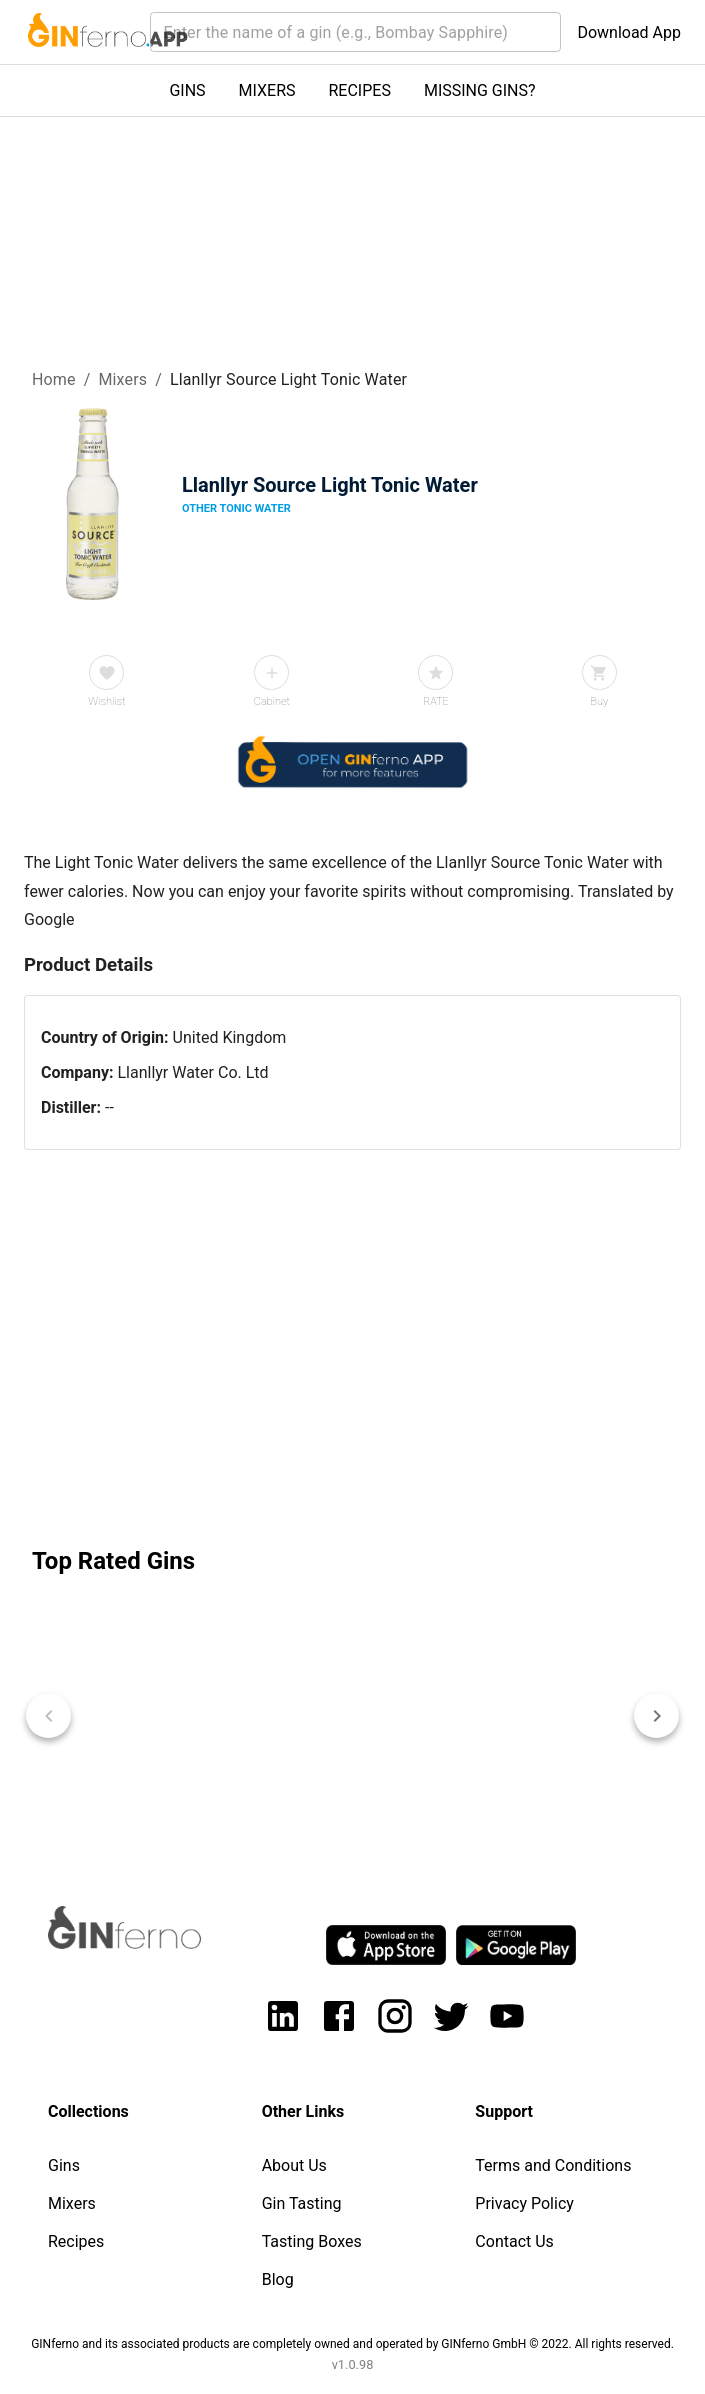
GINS (187, 90)
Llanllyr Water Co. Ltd (192, 1072)
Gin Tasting (302, 2203)
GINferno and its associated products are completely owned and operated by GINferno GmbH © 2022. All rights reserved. (352, 2344)
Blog (278, 2279)
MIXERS (267, 90)
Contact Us (514, 2241)
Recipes (76, 2241)
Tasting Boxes (312, 2241)
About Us (294, 2165)
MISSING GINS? (480, 90)
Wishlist (106, 701)
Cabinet (272, 701)
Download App (629, 32)
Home (54, 379)
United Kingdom (230, 1037)
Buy (599, 701)
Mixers (122, 379)
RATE (436, 701)
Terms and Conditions (553, 2165)
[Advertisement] (352, 1344)
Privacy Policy (524, 2203)
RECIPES (360, 90)
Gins (64, 2165)
